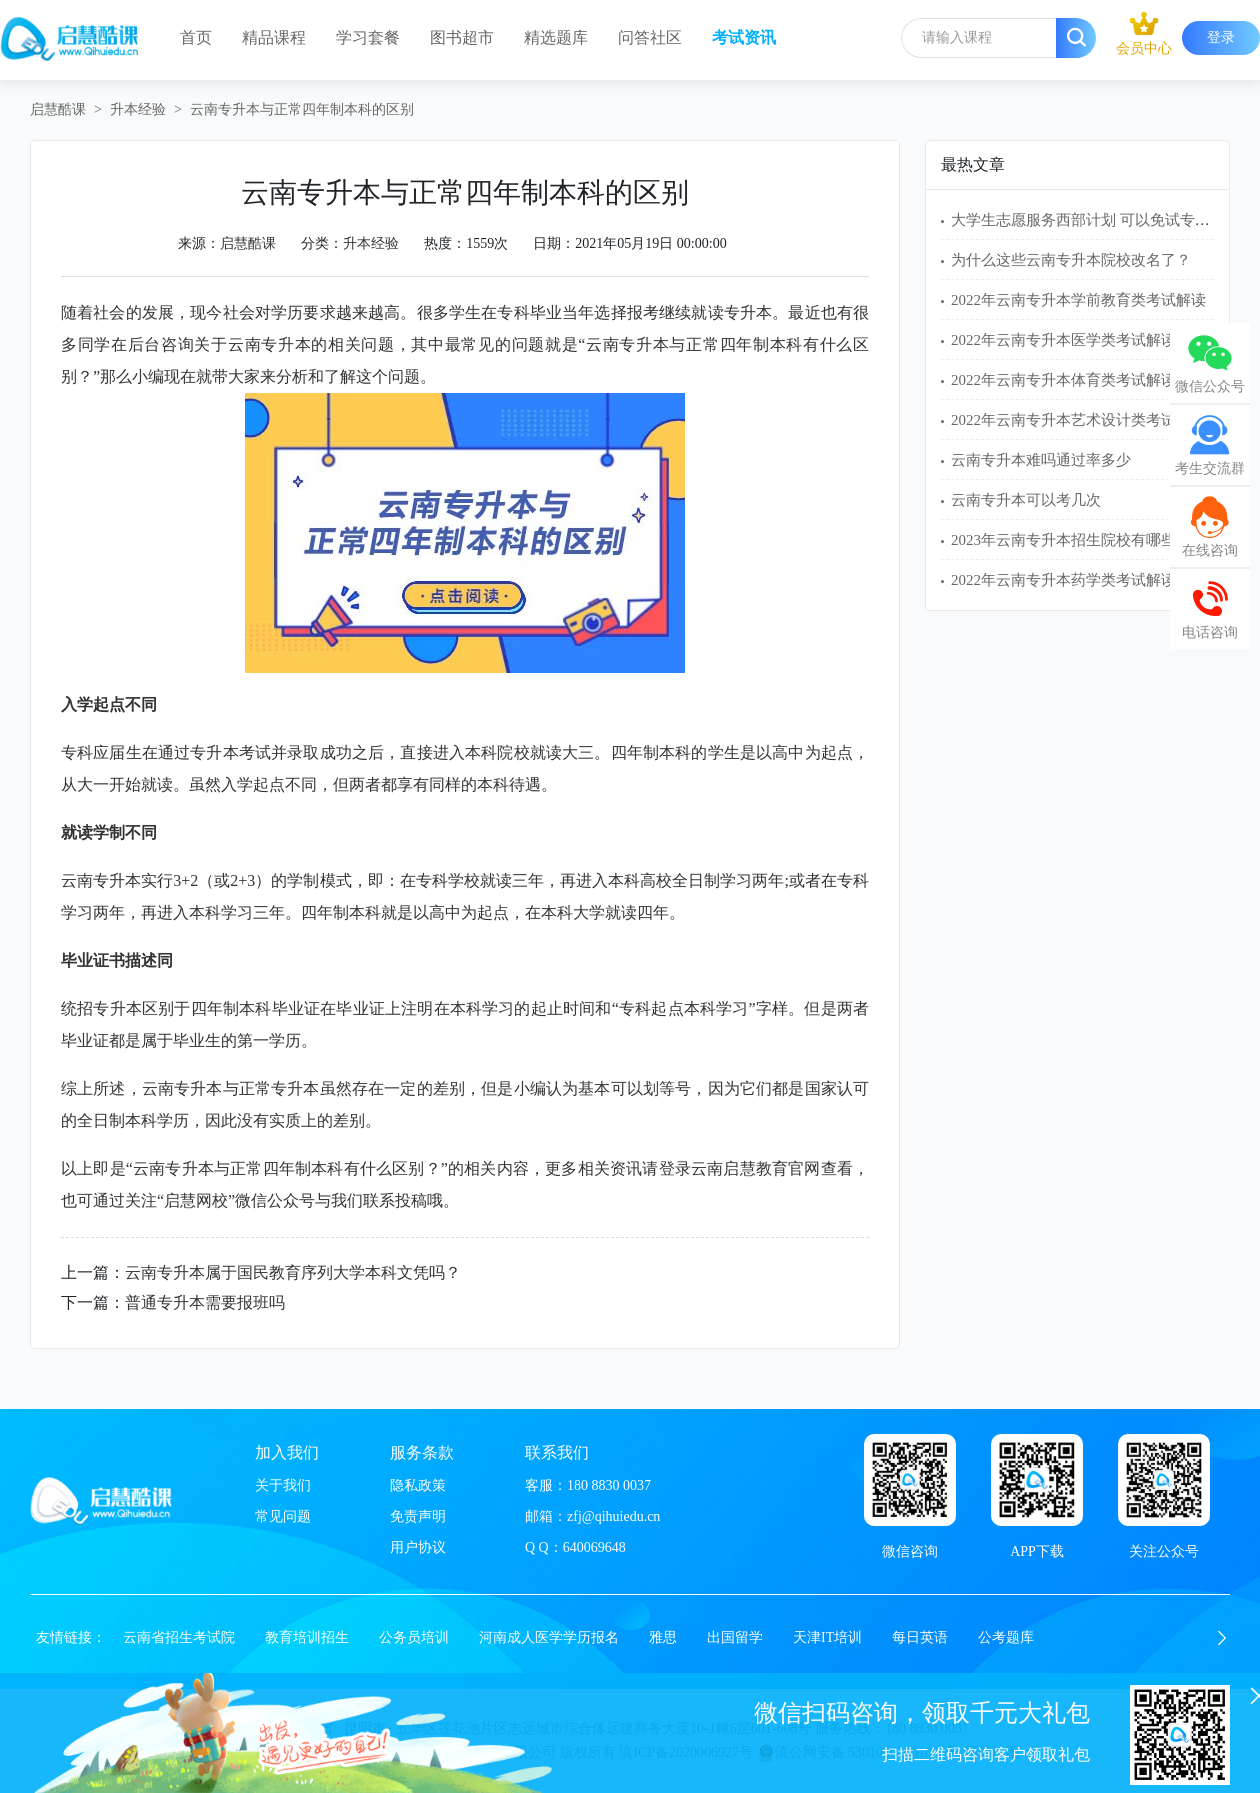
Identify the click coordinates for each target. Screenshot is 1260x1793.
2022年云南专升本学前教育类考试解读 (1078, 300)
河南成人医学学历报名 (549, 1637)
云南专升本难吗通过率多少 (1041, 460)
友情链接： (71, 1637)
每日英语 (920, 1637)
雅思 (663, 1637)
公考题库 (1006, 1637)
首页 (196, 37)
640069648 (594, 1547)
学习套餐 (368, 37)
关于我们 (283, 1485)
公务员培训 (414, 1637)
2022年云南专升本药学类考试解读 (1063, 580)
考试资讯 (744, 37)
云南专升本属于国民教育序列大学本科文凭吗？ (293, 1272)
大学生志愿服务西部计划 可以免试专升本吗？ (1103, 220)
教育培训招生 (307, 1637)
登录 (1221, 37)
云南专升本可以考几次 (1026, 500)
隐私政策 (418, 1485)
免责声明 (418, 1516)
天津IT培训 (827, 1637)
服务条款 (422, 1452)
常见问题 (283, 1516)
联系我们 (557, 1452)
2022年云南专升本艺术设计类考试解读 (1078, 420)
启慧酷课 (58, 109)
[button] (1222, 1638)
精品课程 (274, 37)
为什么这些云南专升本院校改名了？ (1071, 260)
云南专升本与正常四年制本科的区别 (302, 109)
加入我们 (287, 1452)
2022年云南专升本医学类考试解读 (1063, 340)
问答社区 (650, 37)
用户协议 (418, 1547)
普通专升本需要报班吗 (205, 1302)
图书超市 (462, 37)
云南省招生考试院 (179, 1637)
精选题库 (556, 37)
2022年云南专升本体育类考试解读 (1063, 380)
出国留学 (735, 1637)
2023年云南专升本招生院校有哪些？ (1071, 540)
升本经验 (138, 109)
